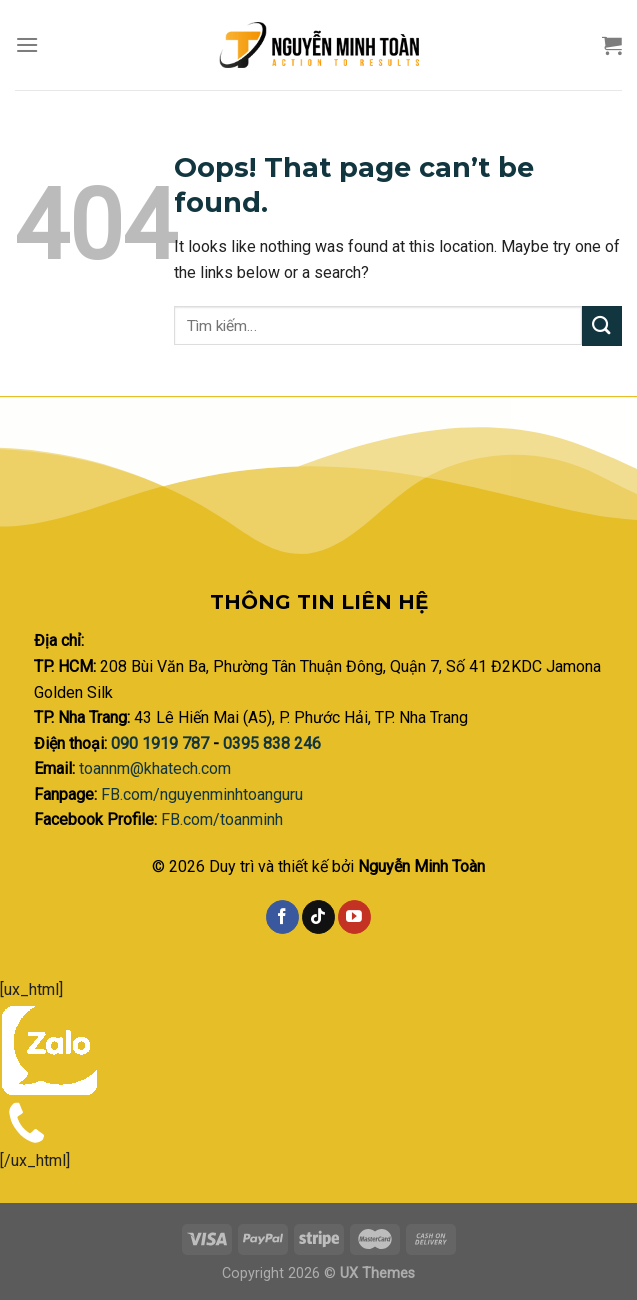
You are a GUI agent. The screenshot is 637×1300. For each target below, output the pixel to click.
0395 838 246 (272, 743)
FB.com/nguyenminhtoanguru (202, 794)
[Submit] (602, 325)
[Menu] (27, 44)
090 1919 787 (162, 743)
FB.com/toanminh (222, 819)
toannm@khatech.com (155, 768)
